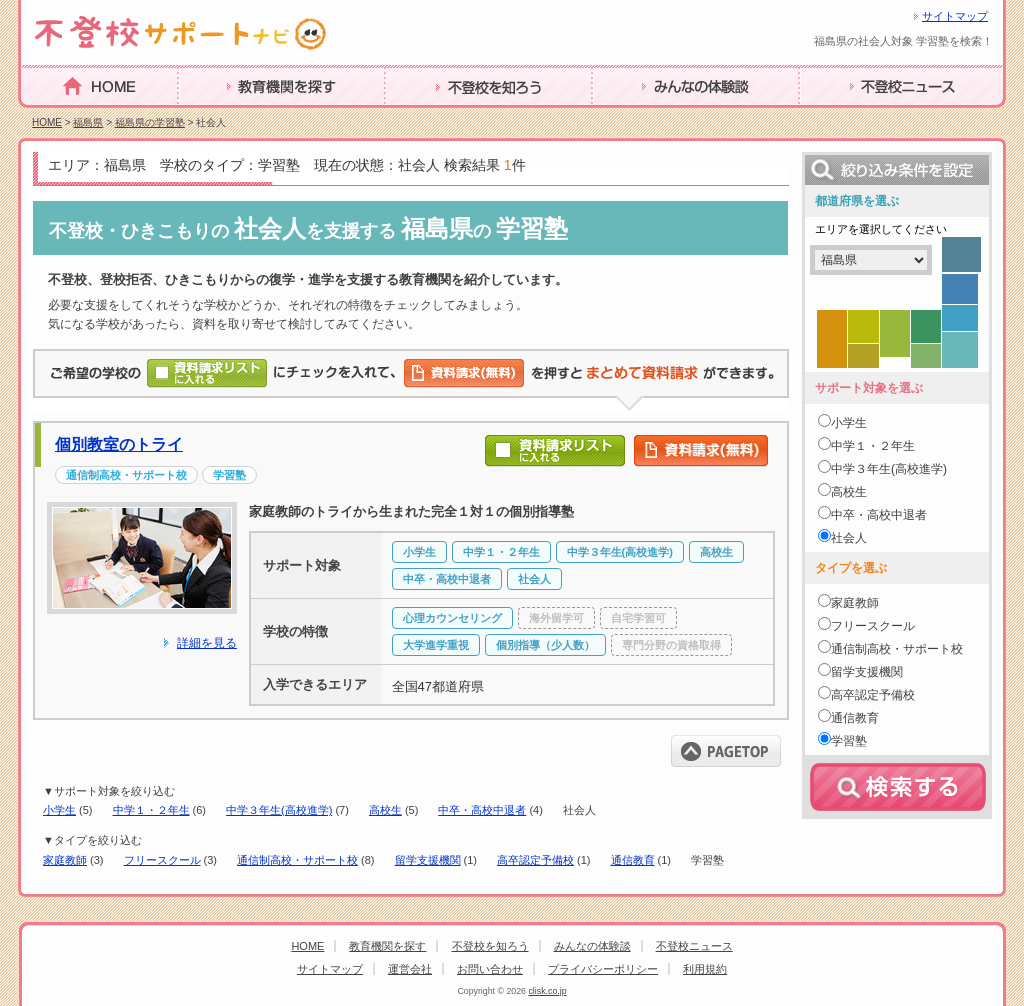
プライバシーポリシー (603, 969)
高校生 (385, 810)
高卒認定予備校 (535, 860)
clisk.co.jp (547, 991)
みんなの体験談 (647, 117)
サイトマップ (955, 16)
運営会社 (410, 969)
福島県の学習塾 (150, 122)
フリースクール (162, 860)
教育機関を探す (233, 117)
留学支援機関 (428, 860)
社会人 (849, 538)
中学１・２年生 (151, 810)
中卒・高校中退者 (482, 810)
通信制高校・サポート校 (297, 860)
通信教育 (633, 860)
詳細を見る (207, 643)
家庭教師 (65, 860)
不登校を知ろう (440, 117)
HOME (45, 116)
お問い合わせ (490, 969)
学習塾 (849, 741)
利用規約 (705, 969)
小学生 (59, 810)
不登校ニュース (854, 117)
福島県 (88, 122)
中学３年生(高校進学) (279, 810)
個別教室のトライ (119, 444)
